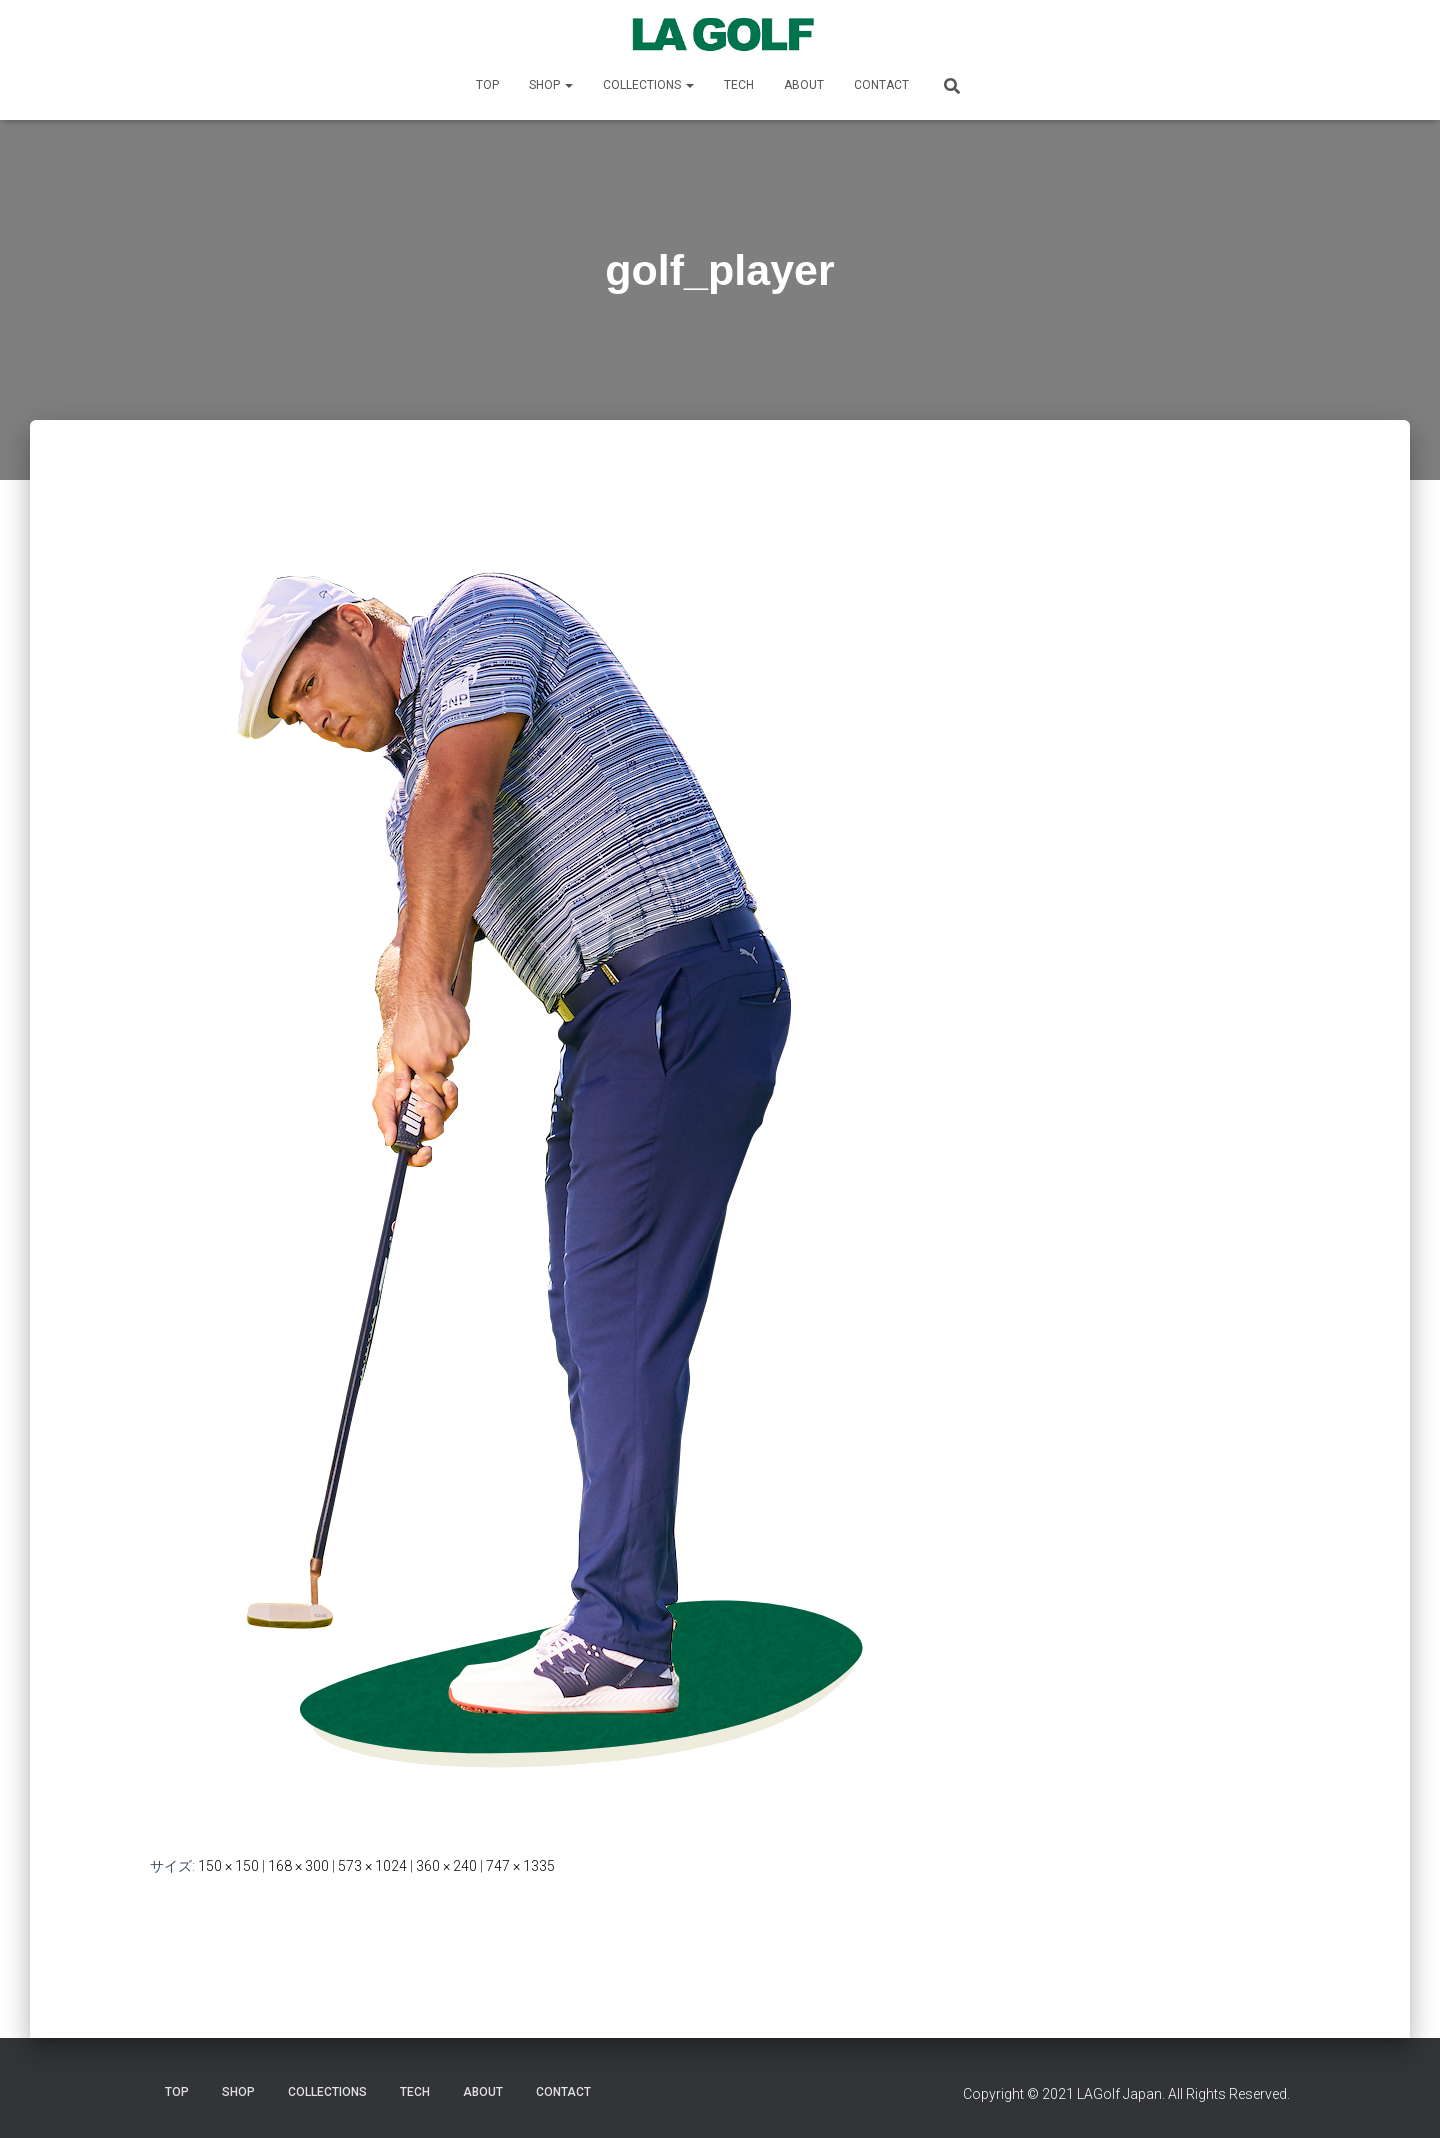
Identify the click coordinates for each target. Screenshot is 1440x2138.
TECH (739, 85)
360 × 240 (446, 1866)
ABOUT (804, 85)
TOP (487, 85)
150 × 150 (228, 1866)
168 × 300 (298, 1866)
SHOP (551, 85)
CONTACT (881, 85)
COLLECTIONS (648, 85)
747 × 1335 (520, 1866)
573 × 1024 (372, 1866)
